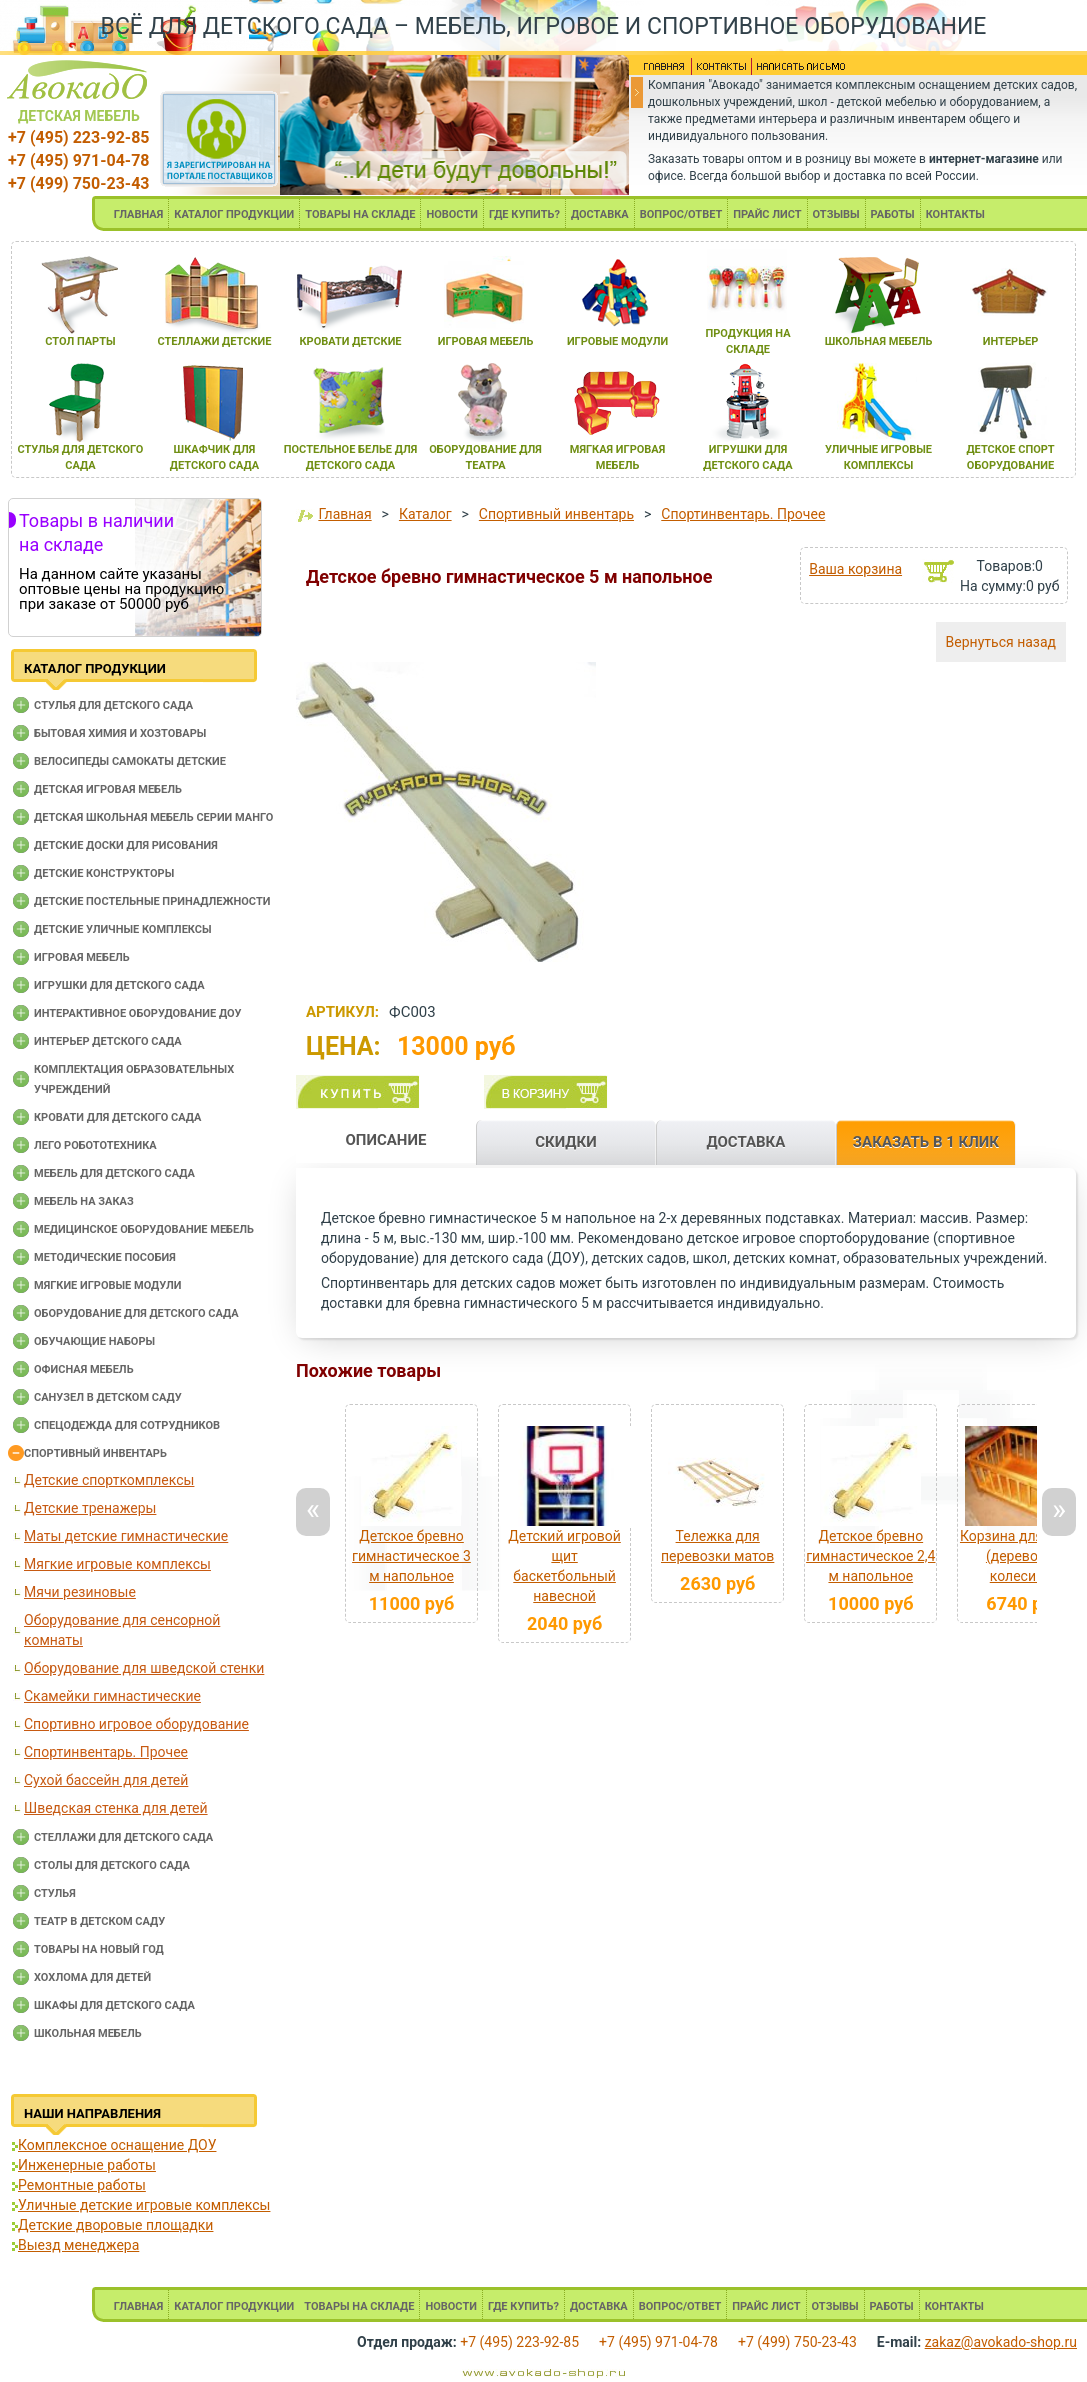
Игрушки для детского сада (119, 985)
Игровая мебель (82, 957)
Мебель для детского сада (114, 1173)
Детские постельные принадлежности (152, 901)
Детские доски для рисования (126, 845)
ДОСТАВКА (600, 214)
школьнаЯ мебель (879, 341)
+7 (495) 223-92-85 (78, 137)
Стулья (55, 1893)
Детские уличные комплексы (123, 929)
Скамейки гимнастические (112, 1696)
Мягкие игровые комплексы (117, 1564)
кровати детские (350, 341)
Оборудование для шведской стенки (144, 1668)
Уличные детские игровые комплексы (144, 2205)
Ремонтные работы (82, 2185)
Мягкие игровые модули (107, 1285)
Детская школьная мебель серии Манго (153, 817)
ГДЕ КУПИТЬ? (524, 214)
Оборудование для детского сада (136, 1313)
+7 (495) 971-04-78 (78, 160)
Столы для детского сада (112, 1865)
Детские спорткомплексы (109, 1480)
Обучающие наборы (94, 1341)
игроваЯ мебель (486, 341)
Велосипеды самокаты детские (130, 761)
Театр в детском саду (99, 1921)
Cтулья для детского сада (113, 705)
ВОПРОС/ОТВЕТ (681, 214)
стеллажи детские (215, 341)
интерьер (1011, 341)
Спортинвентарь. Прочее (106, 1752)
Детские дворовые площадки (115, 2225)
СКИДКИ (566, 1142)
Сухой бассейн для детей (106, 1780)
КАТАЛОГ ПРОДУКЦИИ (234, 214)
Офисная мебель (84, 1369)
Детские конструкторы (104, 873)
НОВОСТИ (452, 214)
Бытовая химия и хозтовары (120, 733)
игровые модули (617, 341)
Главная (344, 514)
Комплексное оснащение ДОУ (117, 2145)
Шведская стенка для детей (116, 1808)
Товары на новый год (99, 1949)
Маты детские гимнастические (126, 1536)
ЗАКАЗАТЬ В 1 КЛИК (926, 1142)
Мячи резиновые (80, 1592)
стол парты (80, 341)
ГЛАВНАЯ (139, 214)
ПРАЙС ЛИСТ (767, 214)
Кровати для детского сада (117, 1117)
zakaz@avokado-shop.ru (1001, 2342)
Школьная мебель (88, 2033)
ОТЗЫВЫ (836, 214)
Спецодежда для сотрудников (127, 1425)
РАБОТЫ (893, 214)
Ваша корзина (855, 569)
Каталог (425, 514)
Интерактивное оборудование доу (138, 1013)
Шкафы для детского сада (114, 2005)
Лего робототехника (95, 1145)
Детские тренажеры (90, 1508)
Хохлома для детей (92, 1977)
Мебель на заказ (84, 1201)
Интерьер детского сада (108, 1041)
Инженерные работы (87, 2165)
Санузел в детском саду (108, 1397)
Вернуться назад (1001, 642)
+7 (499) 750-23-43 (78, 183)
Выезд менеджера (78, 2245)
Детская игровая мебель (108, 789)
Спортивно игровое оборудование (136, 1724)
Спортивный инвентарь (95, 1453)
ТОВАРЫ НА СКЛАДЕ (360, 214)
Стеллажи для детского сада (123, 1837)
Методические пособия (105, 1257)
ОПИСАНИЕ (385, 1140)
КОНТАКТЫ (955, 214)
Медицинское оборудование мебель (144, 1229)
